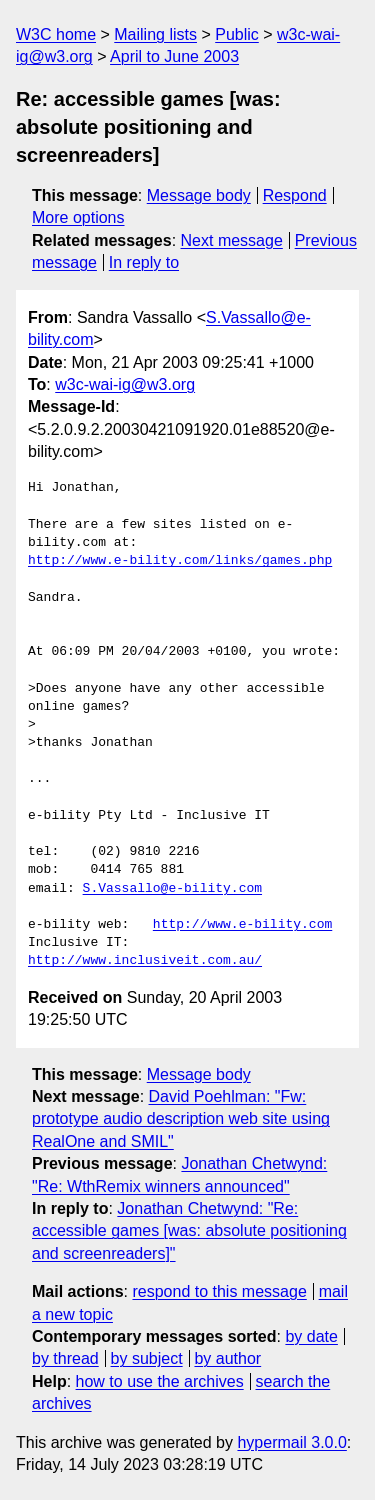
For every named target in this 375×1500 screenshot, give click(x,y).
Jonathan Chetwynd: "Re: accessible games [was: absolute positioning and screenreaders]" (189, 1231)
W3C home (56, 34)
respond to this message (219, 1291)
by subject (147, 1358)
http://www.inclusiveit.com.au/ (145, 961)
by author (227, 1358)
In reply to (144, 262)
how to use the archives (160, 1381)
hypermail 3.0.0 (291, 1442)
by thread (65, 1358)
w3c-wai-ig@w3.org (125, 384)
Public (237, 34)
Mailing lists (155, 34)
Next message (232, 240)
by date (311, 1336)
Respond (295, 195)
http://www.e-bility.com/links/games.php (180, 561)
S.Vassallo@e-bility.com (172, 889)
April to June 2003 (174, 56)
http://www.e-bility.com (242, 925)
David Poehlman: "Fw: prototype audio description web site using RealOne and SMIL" (181, 1119)
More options (78, 217)
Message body (199, 195)
